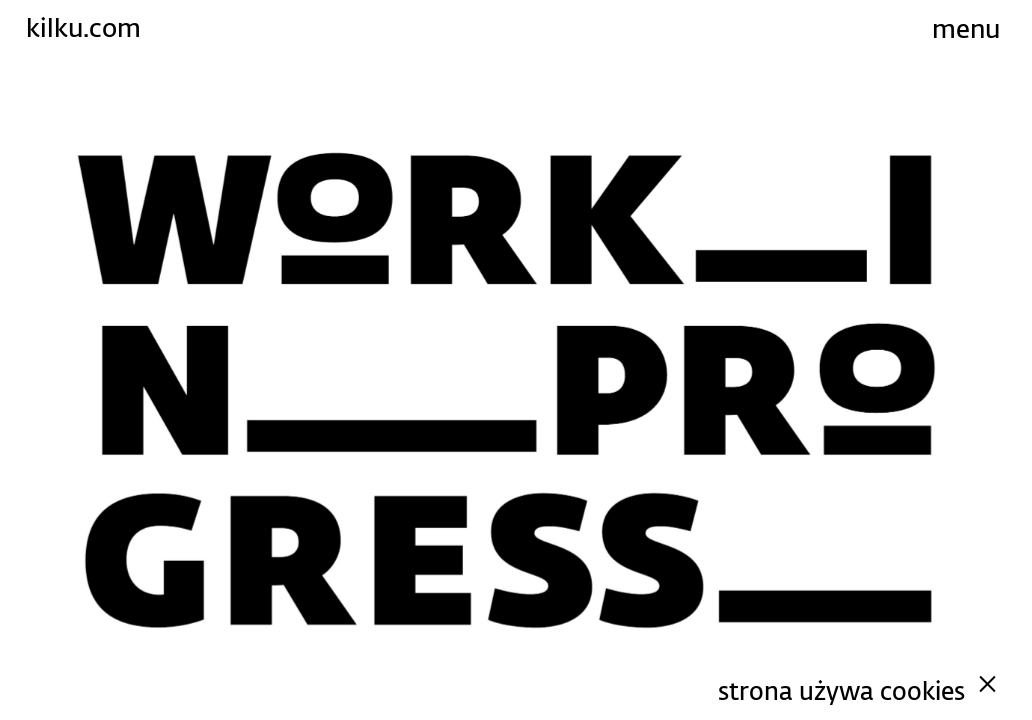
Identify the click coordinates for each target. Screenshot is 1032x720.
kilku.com (83, 27)
